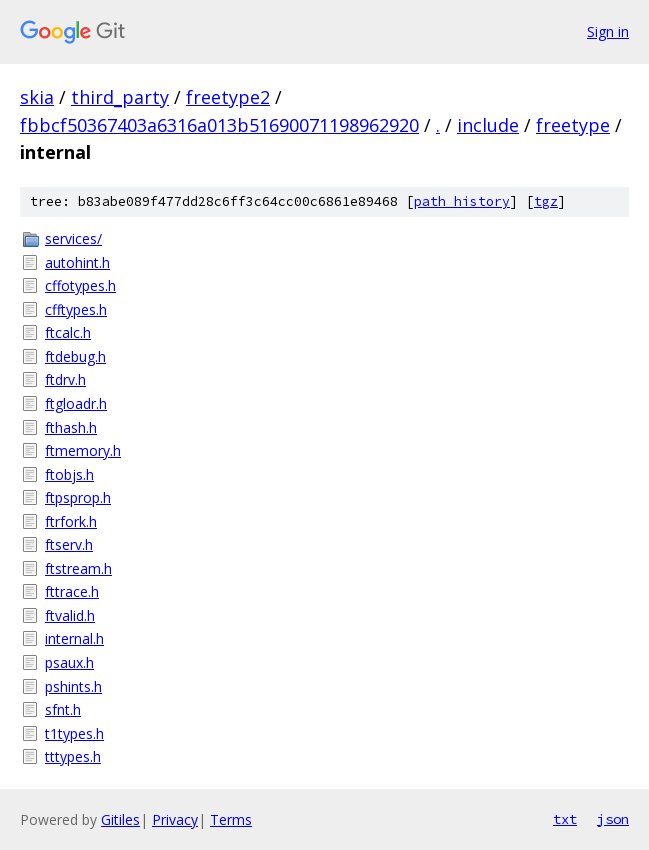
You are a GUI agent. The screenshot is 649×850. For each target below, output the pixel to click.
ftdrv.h (65, 379)
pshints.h (73, 686)
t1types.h (74, 733)
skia (37, 97)
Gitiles (120, 819)
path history (462, 201)
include (488, 125)
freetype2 (228, 97)
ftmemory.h (83, 450)
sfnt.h (63, 709)
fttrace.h (72, 591)
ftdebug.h (75, 356)
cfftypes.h (76, 309)
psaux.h (69, 662)
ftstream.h (78, 568)
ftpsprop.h (78, 497)
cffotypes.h (80, 285)
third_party (120, 97)
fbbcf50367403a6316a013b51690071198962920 (219, 125)
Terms (231, 819)
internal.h (74, 638)
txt (565, 819)
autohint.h (77, 262)
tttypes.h (73, 756)
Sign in (608, 31)
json (613, 819)
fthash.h (71, 427)
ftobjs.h (69, 474)
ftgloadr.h (76, 403)
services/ (73, 238)
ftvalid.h (70, 615)
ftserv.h (69, 544)
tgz (546, 201)
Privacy (175, 819)
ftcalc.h (68, 332)
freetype (573, 125)
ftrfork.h (71, 521)
